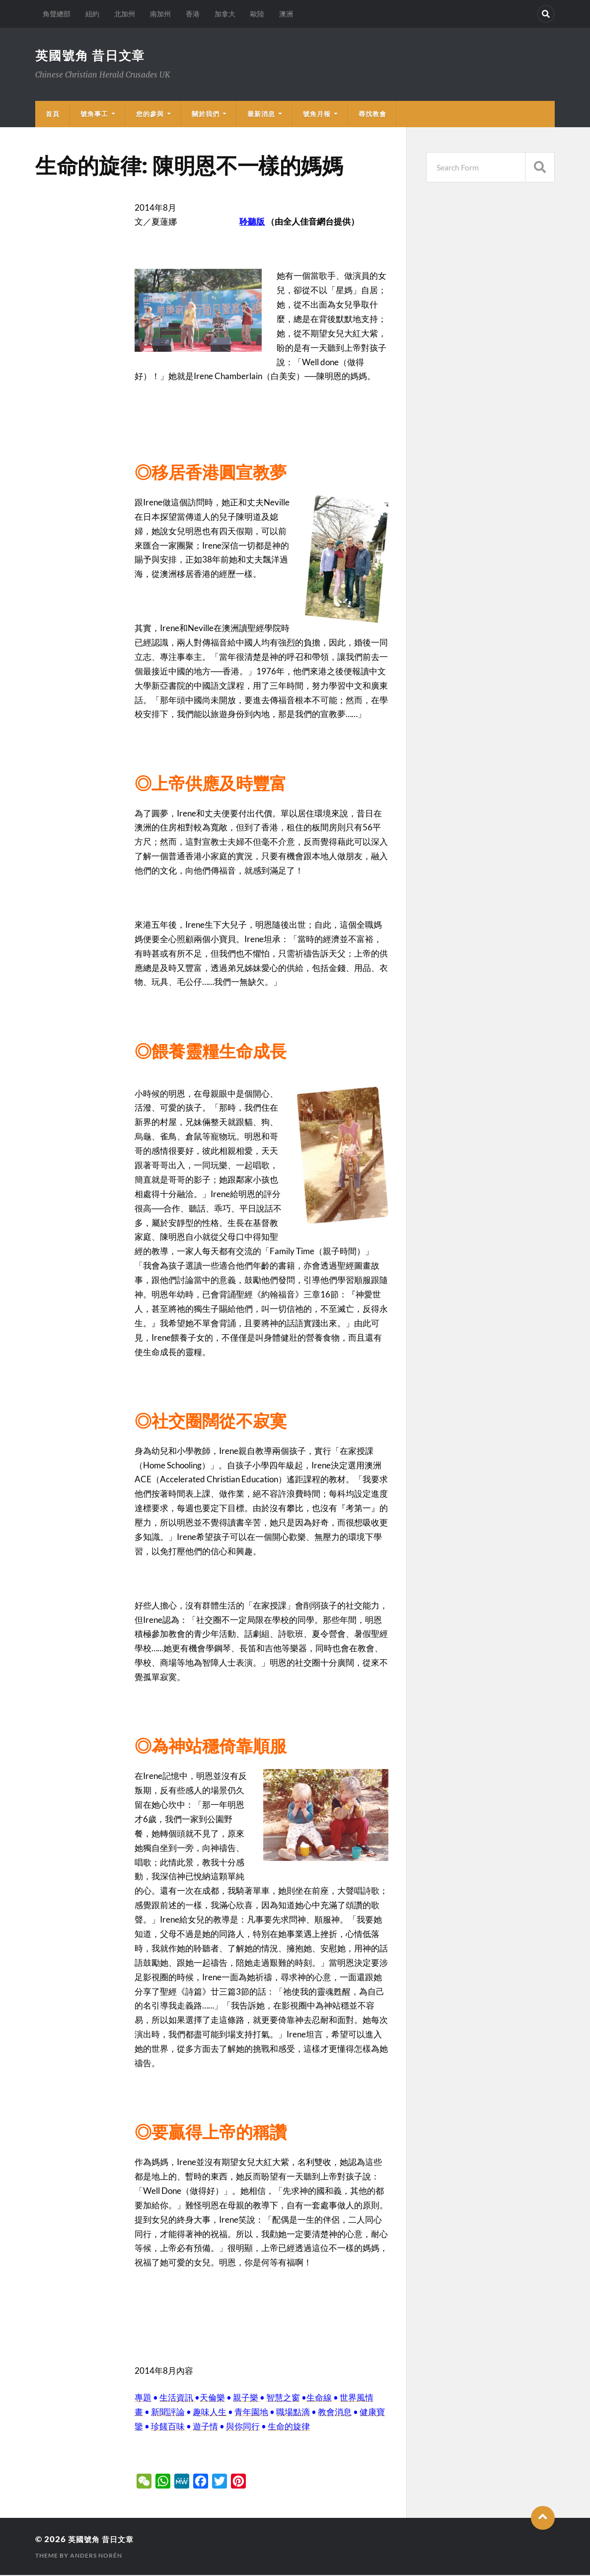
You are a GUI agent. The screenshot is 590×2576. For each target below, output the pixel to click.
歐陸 (257, 13)
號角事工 (94, 115)
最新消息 (261, 115)
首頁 (53, 115)
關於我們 (206, 115)
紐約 (92, 13)
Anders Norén (96, 2556)
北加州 (124, 13)
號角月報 (317, 115)
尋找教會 (372, 115)
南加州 (160, 13)
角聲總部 (57, 13)
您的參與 (150, 115)
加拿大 (225, 13)
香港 (193, 13)
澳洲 (286, 13)
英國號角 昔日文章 (92, 55)
